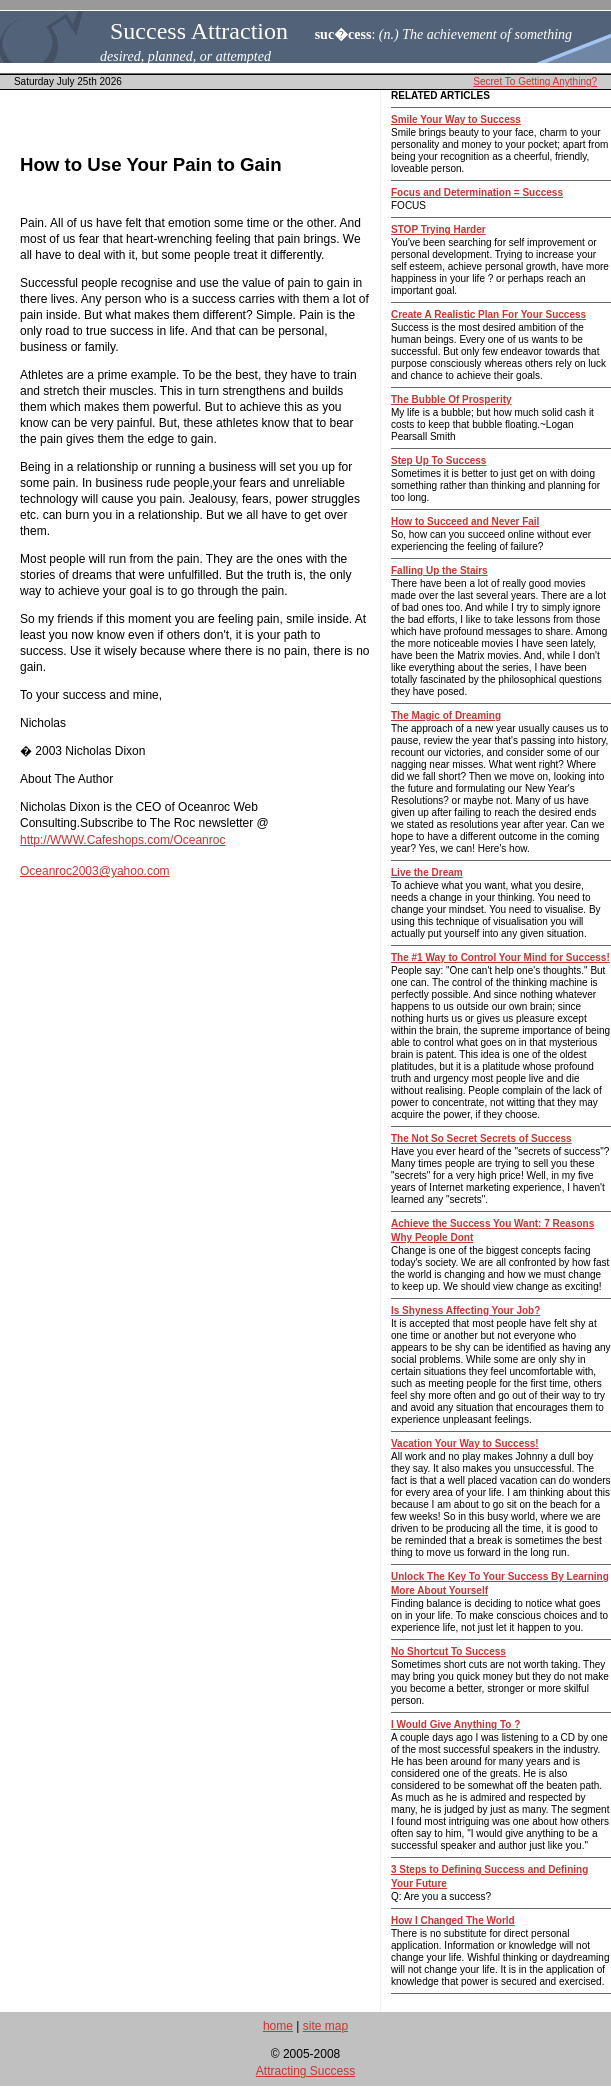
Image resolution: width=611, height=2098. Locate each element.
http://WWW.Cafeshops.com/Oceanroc (122, 840)
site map (325, 2026)
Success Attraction (199, 31)
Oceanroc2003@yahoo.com (95, 871)
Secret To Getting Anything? (535, 81)
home (278, 2026)
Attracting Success (305, 2071)
